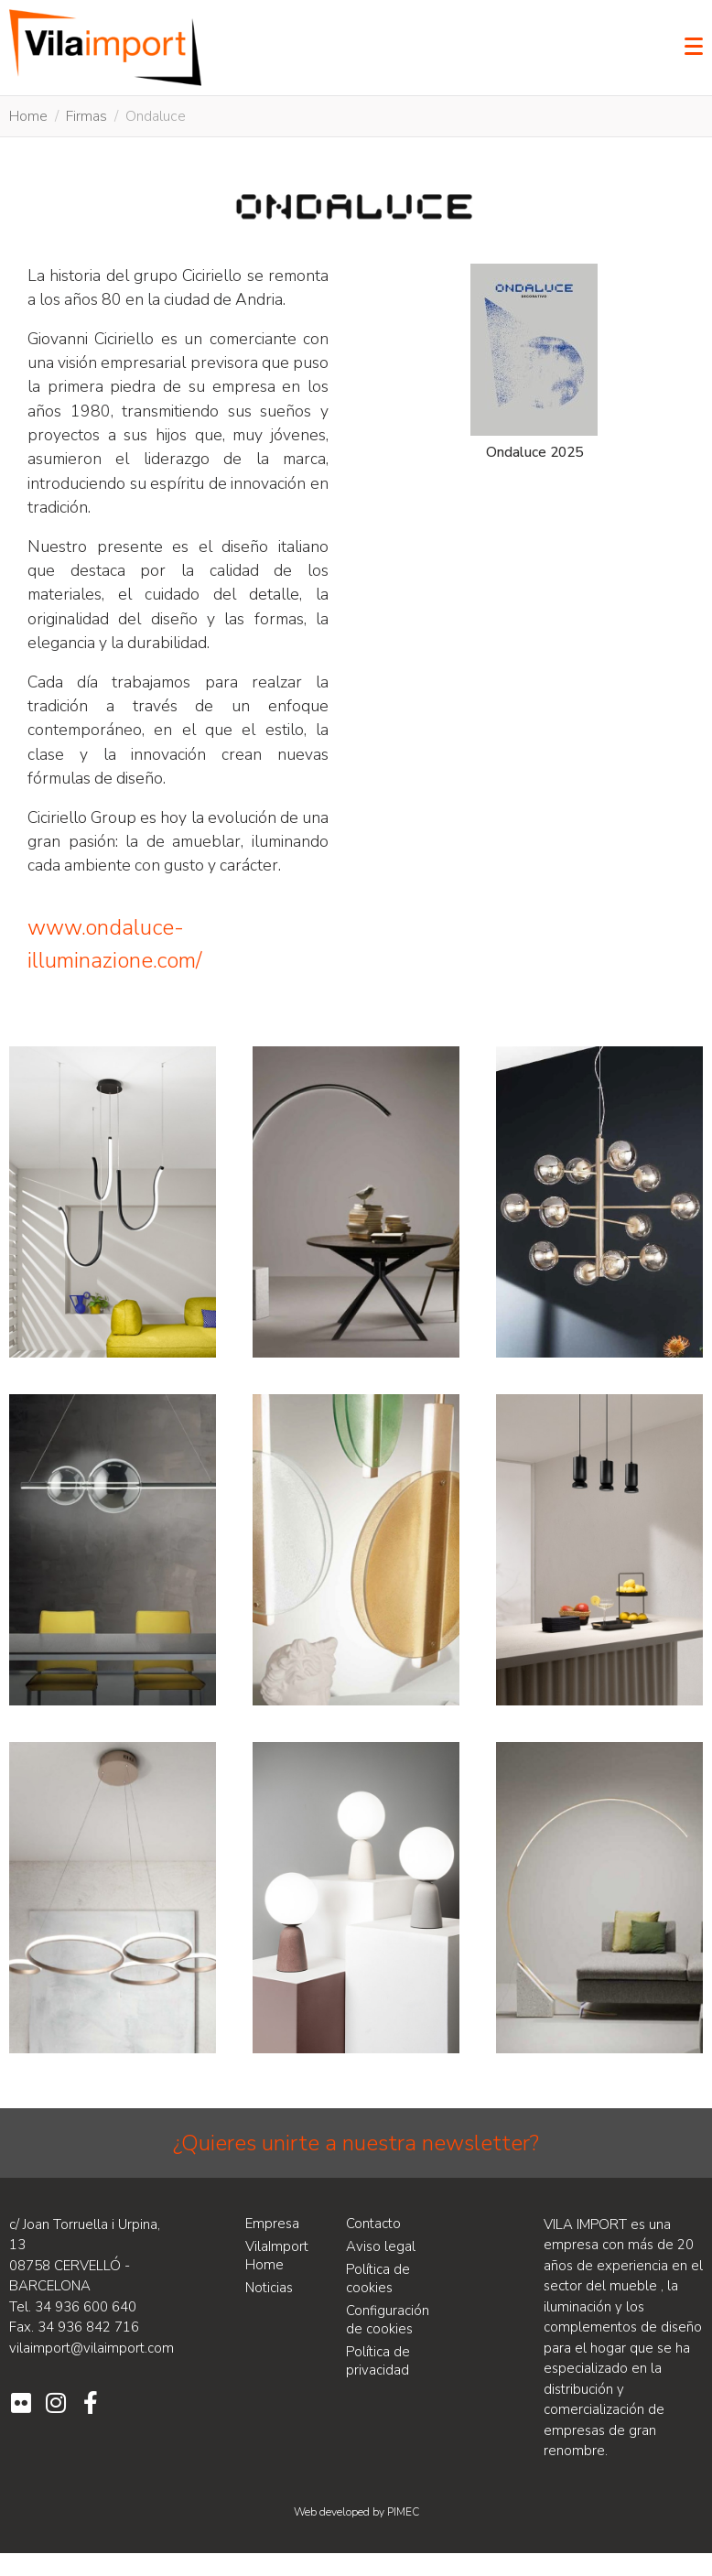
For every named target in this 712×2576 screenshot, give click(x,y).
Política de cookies (378, 2278)
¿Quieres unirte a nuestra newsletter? (356, 2143)
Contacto (373, 2223)
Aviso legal (380, 2246)
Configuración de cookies (387, 2319)
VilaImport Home (276, 2255)
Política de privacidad (378, 2361)
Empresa (272, 2223)
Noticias (269, 2287)
